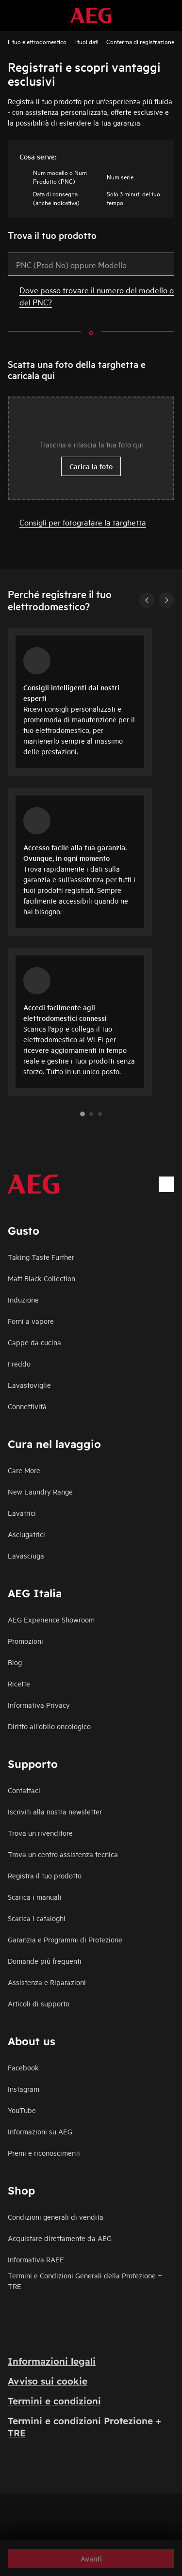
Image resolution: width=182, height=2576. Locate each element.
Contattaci (24, 1790)
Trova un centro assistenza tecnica (63, 1854)
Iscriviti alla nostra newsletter (55, 1811)
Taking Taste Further (41, 1256)
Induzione (23, 1299)
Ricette (19, 1683)
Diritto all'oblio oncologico (49, 1726)
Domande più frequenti (45, 1960)
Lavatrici (22, 1512)
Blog (15, 1662)
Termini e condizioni (54, 2401)
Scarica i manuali (35, 1896)
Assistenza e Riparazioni (47, 1982)
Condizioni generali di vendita (55, 2216)
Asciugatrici (26, 1534)
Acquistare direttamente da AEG (60, 2237)
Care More (24, 1470)
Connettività (27, 1406)
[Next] (166, 600)
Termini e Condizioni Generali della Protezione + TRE (85, 2280)
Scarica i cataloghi (37, 1918)
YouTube (22, 2110)
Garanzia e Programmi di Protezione (65, 1939)
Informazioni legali (52, 2361)
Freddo (19, 1363)
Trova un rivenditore (40, 1832)
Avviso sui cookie (47, 2381)
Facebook (23, 2067)
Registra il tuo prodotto (45, 1875)
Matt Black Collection (41, 1278)
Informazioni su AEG (40, 2131)
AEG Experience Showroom (51, 1619)
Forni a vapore (31, 1320)
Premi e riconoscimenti (44, 2152)
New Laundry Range (40, 1491)
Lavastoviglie (29, 1384)
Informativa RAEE (36, 2259)
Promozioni (25, 1640)
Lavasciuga (26, 1555)
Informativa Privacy (39, 1704)
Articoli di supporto (38, 2003)
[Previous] (147, 600)
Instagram (23, 2088)
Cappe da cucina (34, 1342)
